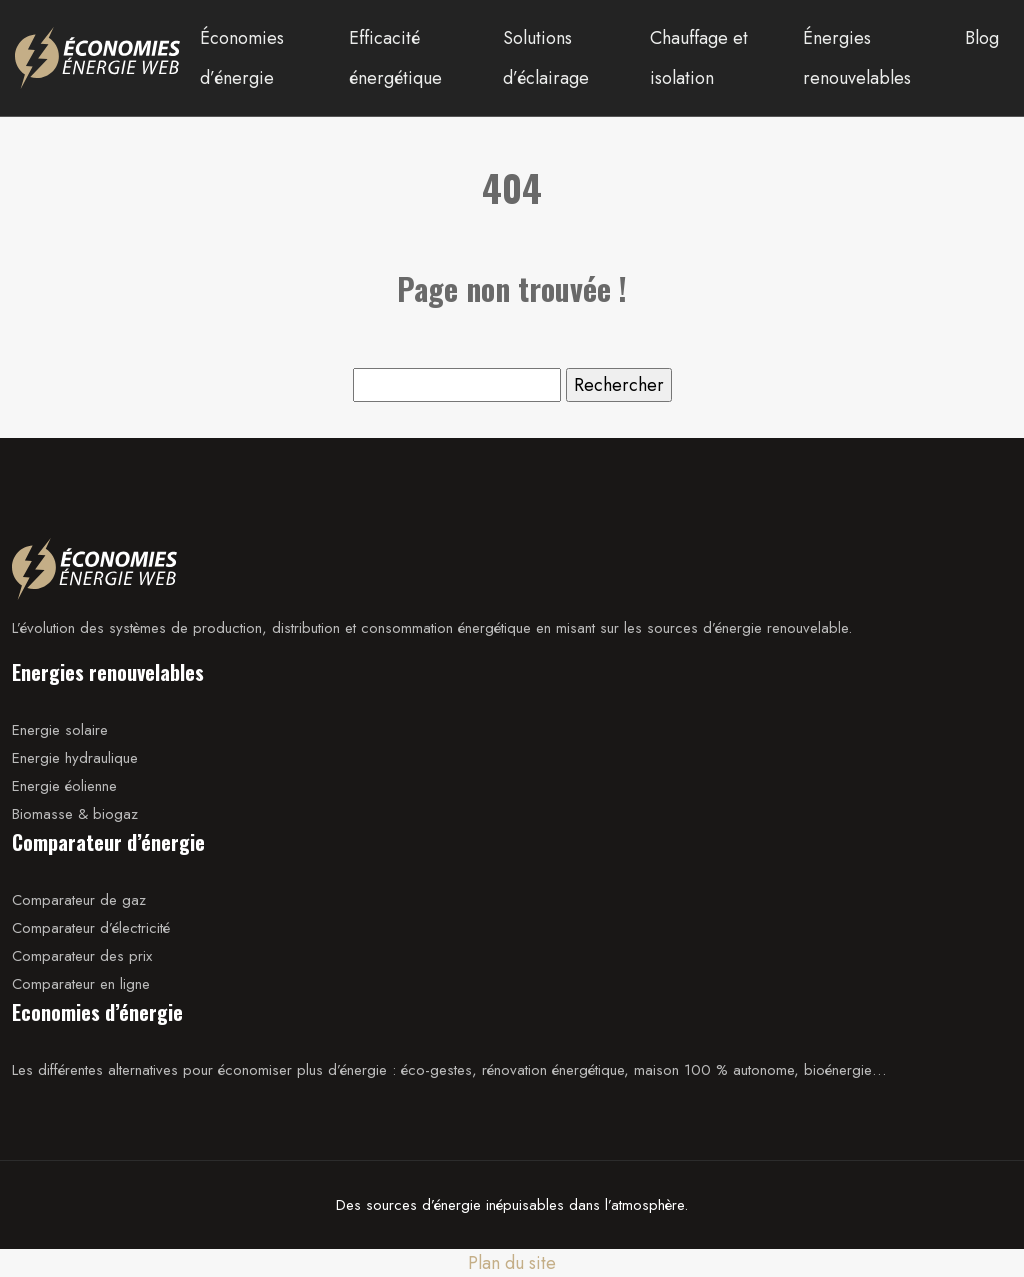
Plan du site (512, 1263)
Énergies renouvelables (857, 58)
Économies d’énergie (242, 58)
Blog (982, 38)
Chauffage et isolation (699, 58)
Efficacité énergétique (395, 58)
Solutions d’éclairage (546, 58)
